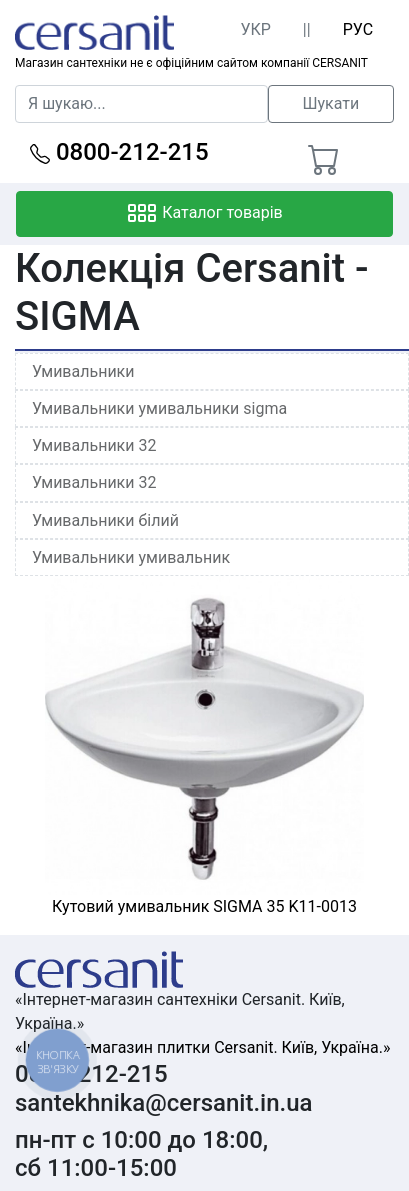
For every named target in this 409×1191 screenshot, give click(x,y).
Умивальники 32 (94, 445)
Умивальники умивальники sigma (159, 408)
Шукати (330, 103)
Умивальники (83, 371)
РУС (358, 29)
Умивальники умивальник (131, 557)
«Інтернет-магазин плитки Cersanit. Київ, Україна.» (202, 1047)
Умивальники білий (105, 520)
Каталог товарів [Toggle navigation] (204, 214)
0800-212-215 (119, 152)
